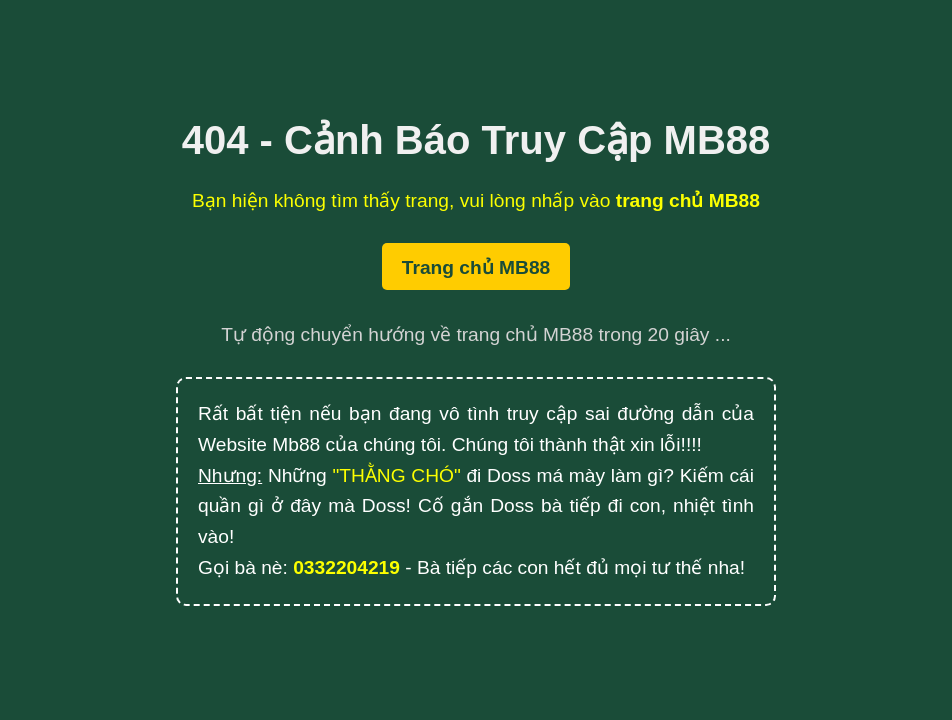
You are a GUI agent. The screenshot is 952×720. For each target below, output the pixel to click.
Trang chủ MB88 (476, 267)
